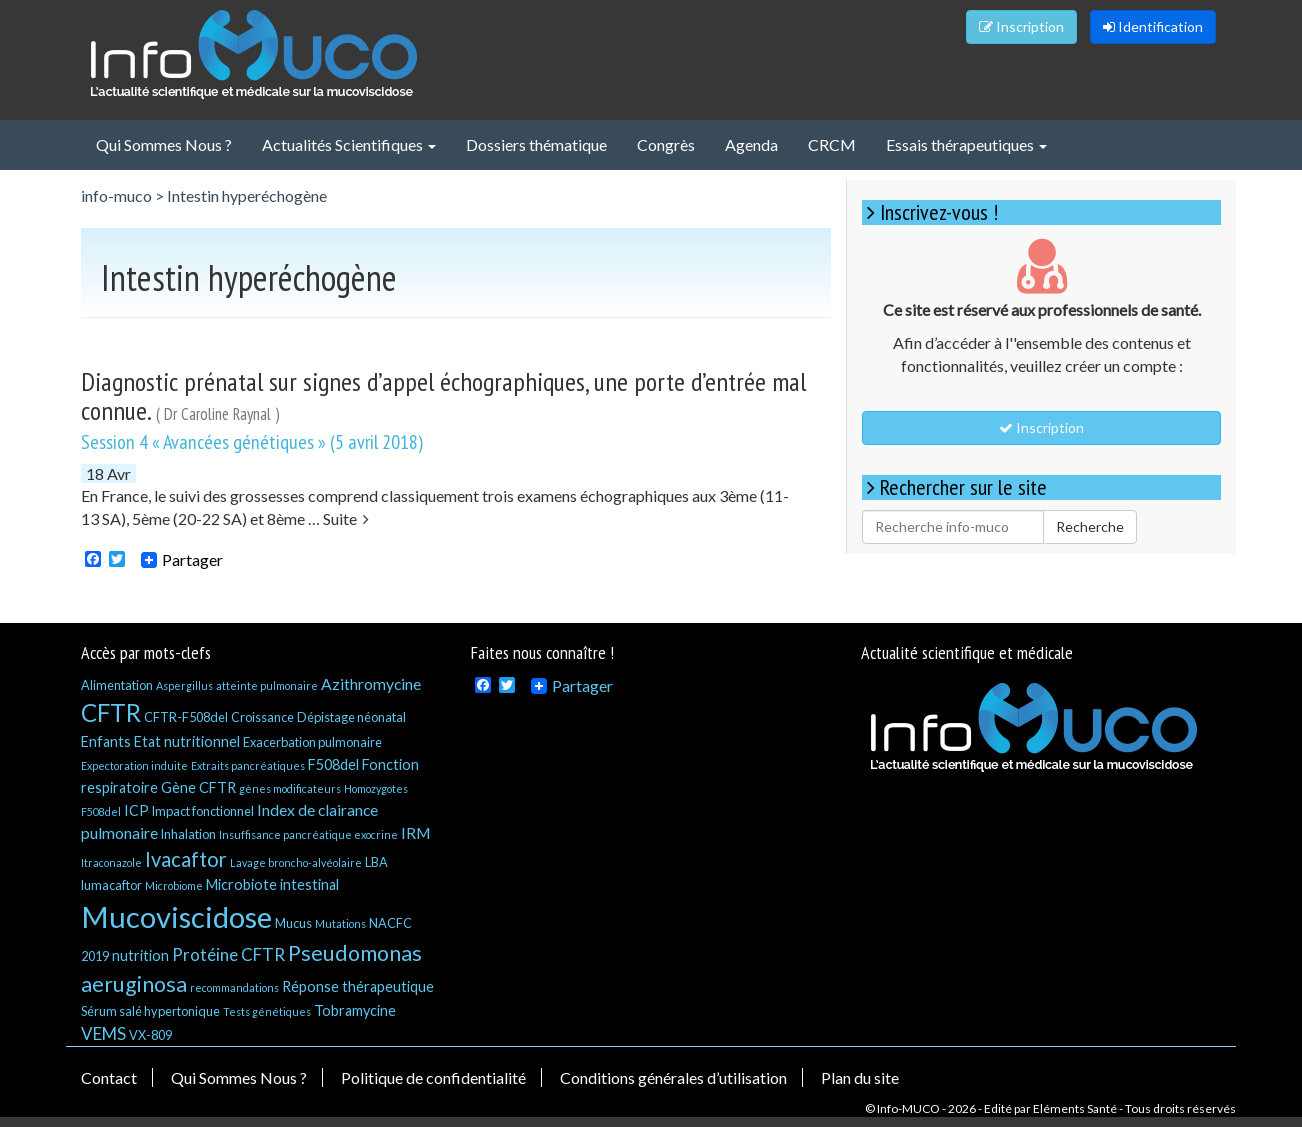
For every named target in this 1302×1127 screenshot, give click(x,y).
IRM (416, 832)
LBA (376, 862)
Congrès (666, 144)
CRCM (832, 144)
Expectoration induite (134, 765)
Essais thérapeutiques (966, 144)
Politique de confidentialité (433, 1077)
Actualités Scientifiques (349, 144)
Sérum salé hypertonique (150, 1011)
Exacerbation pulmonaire (312, 742)
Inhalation (188, 834)
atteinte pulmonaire (267, 685)
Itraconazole (111, 862)
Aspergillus (184, 685)
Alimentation (117, 685)
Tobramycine (355, 1010)
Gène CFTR (198, 787)
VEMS (103, 1033)
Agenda (751, 144)
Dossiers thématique (536, 144)
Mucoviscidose (176, 916)
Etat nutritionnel (187, 741)
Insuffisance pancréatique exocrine (308, 834)
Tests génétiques (267, 1011)
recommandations (234, 987)
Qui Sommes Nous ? (164, 144)
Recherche (1090, 526)
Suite (346, 518)
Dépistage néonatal (351, 717)
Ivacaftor (186, 859)
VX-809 (150, 1035)
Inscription (1021, 26)
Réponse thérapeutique (358, 986)
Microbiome (174, 885)
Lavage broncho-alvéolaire (296, 862)
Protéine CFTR (228, 954)
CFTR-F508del (186, 717)
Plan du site (860, 1077)
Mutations (340, 923)
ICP (136, 810)
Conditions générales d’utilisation (673, 1077)
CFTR (111, 712)
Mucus (293, 923)
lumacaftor (111, 885)
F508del (333, 764)
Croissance (262, 717)
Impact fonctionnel (203, 811)
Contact (109, 1077)
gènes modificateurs (290, 788)
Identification (1153, 26)
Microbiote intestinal (272, 884)
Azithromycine (371, 683)
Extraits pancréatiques (248, 765)
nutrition (140, 955)
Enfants (106, 741)
